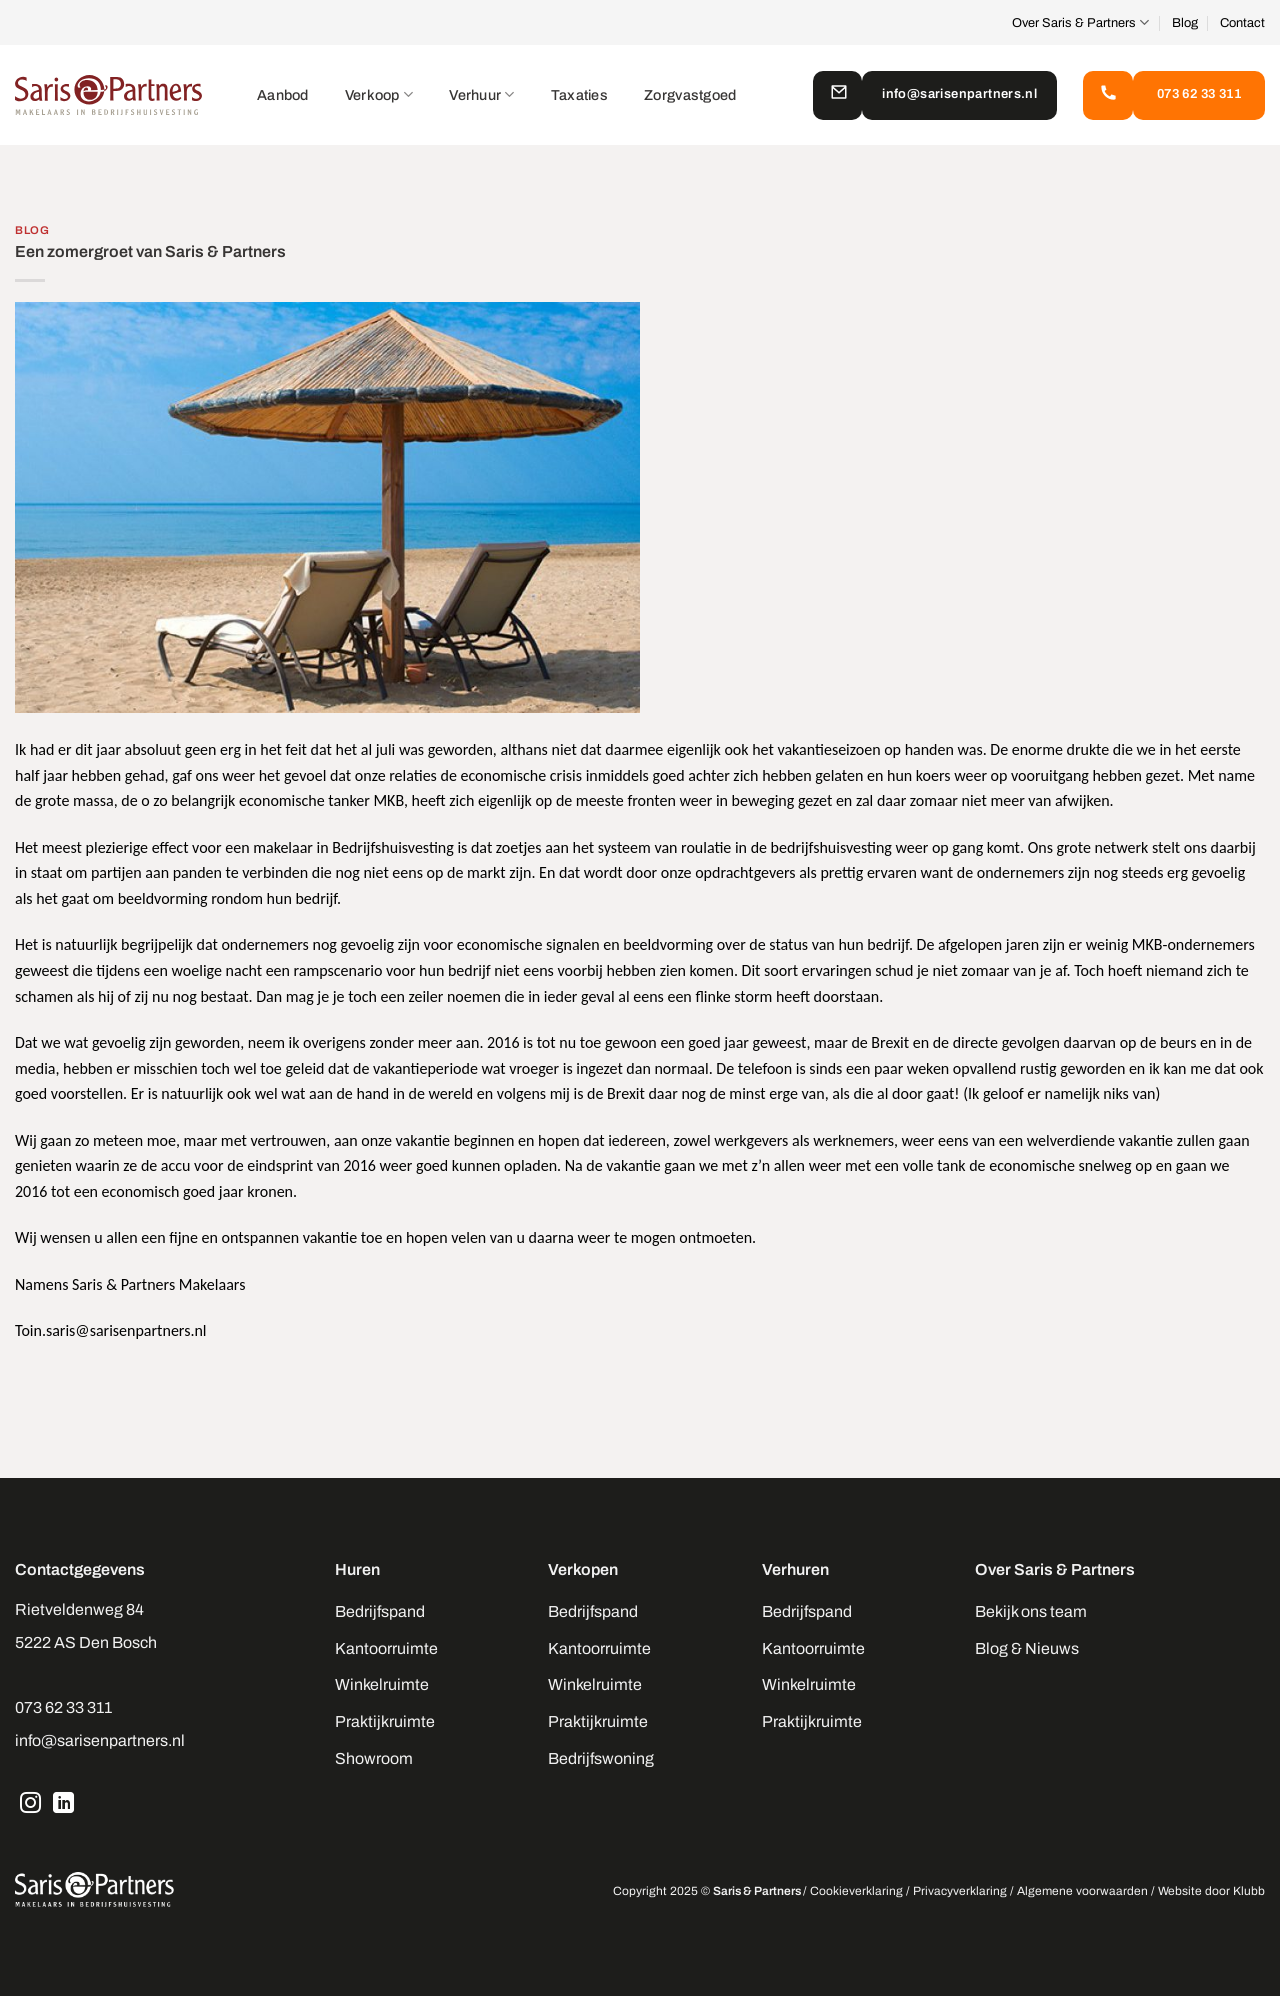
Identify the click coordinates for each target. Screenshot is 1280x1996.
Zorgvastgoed (690, 95)
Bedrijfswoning (601, 1758)
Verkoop (379, 94)
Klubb (1249, 1891)
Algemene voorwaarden (1082, 1891)
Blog (1185, 23)
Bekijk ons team (1031, 1611)
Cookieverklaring (856, 1891)
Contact (1242, 23)
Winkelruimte (382, 1684)
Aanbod (283, 95)
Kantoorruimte (386, 1648)
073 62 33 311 (63, 1707)
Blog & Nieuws (1027, 1648)
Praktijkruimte (385, 1721)
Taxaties (579, 95)
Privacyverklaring (960, 1891)
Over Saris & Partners (1080, 22)
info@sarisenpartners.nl (100, 1740)
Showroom (374, 1758)
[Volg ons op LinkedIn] (64, 1805)
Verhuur (482, 94)
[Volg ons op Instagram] (31, 1805)
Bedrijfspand (380, 1611)
